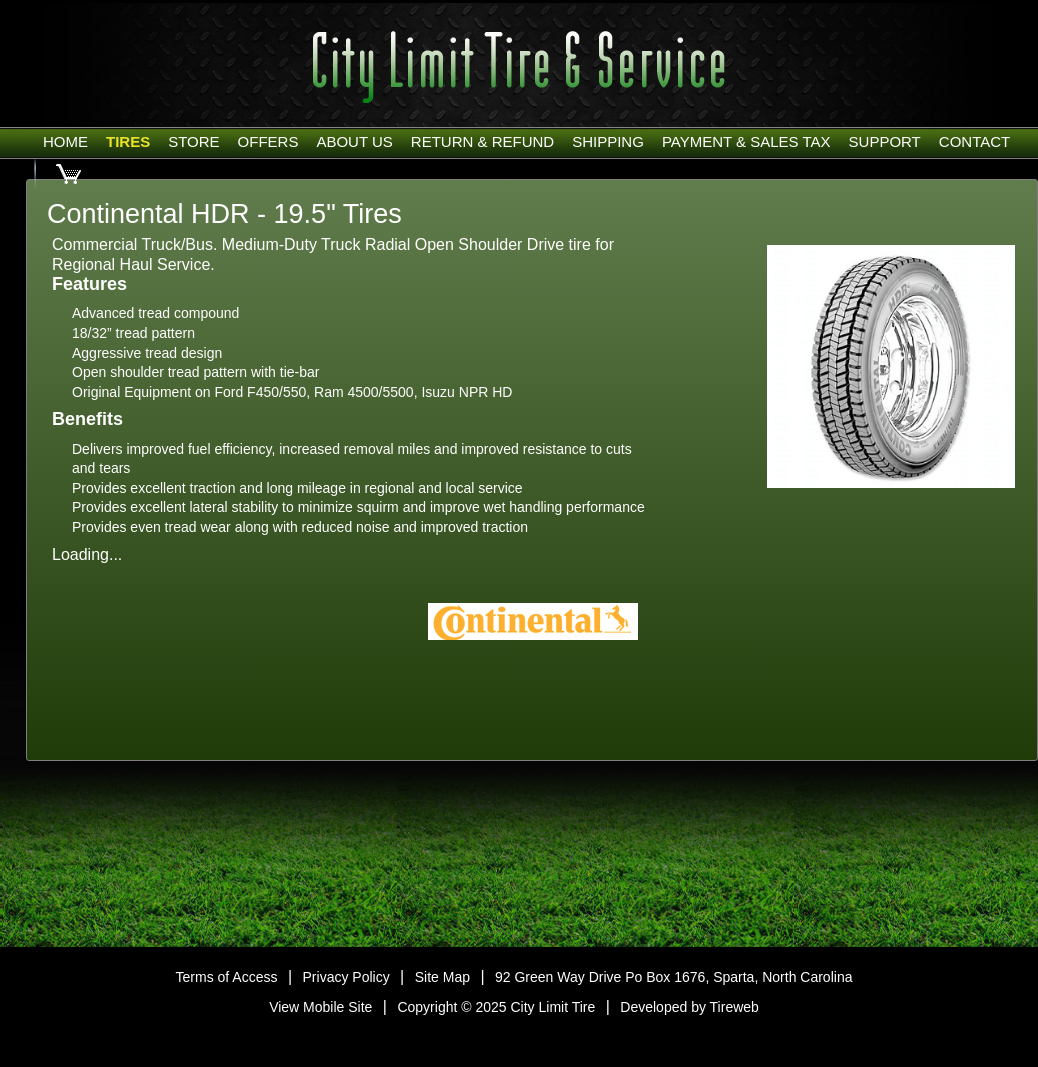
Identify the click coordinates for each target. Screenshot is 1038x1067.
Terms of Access (227, 977)
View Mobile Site (320, 1007)
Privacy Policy (346, 977)
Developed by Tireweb (689, 1007)
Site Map (442, 977)
